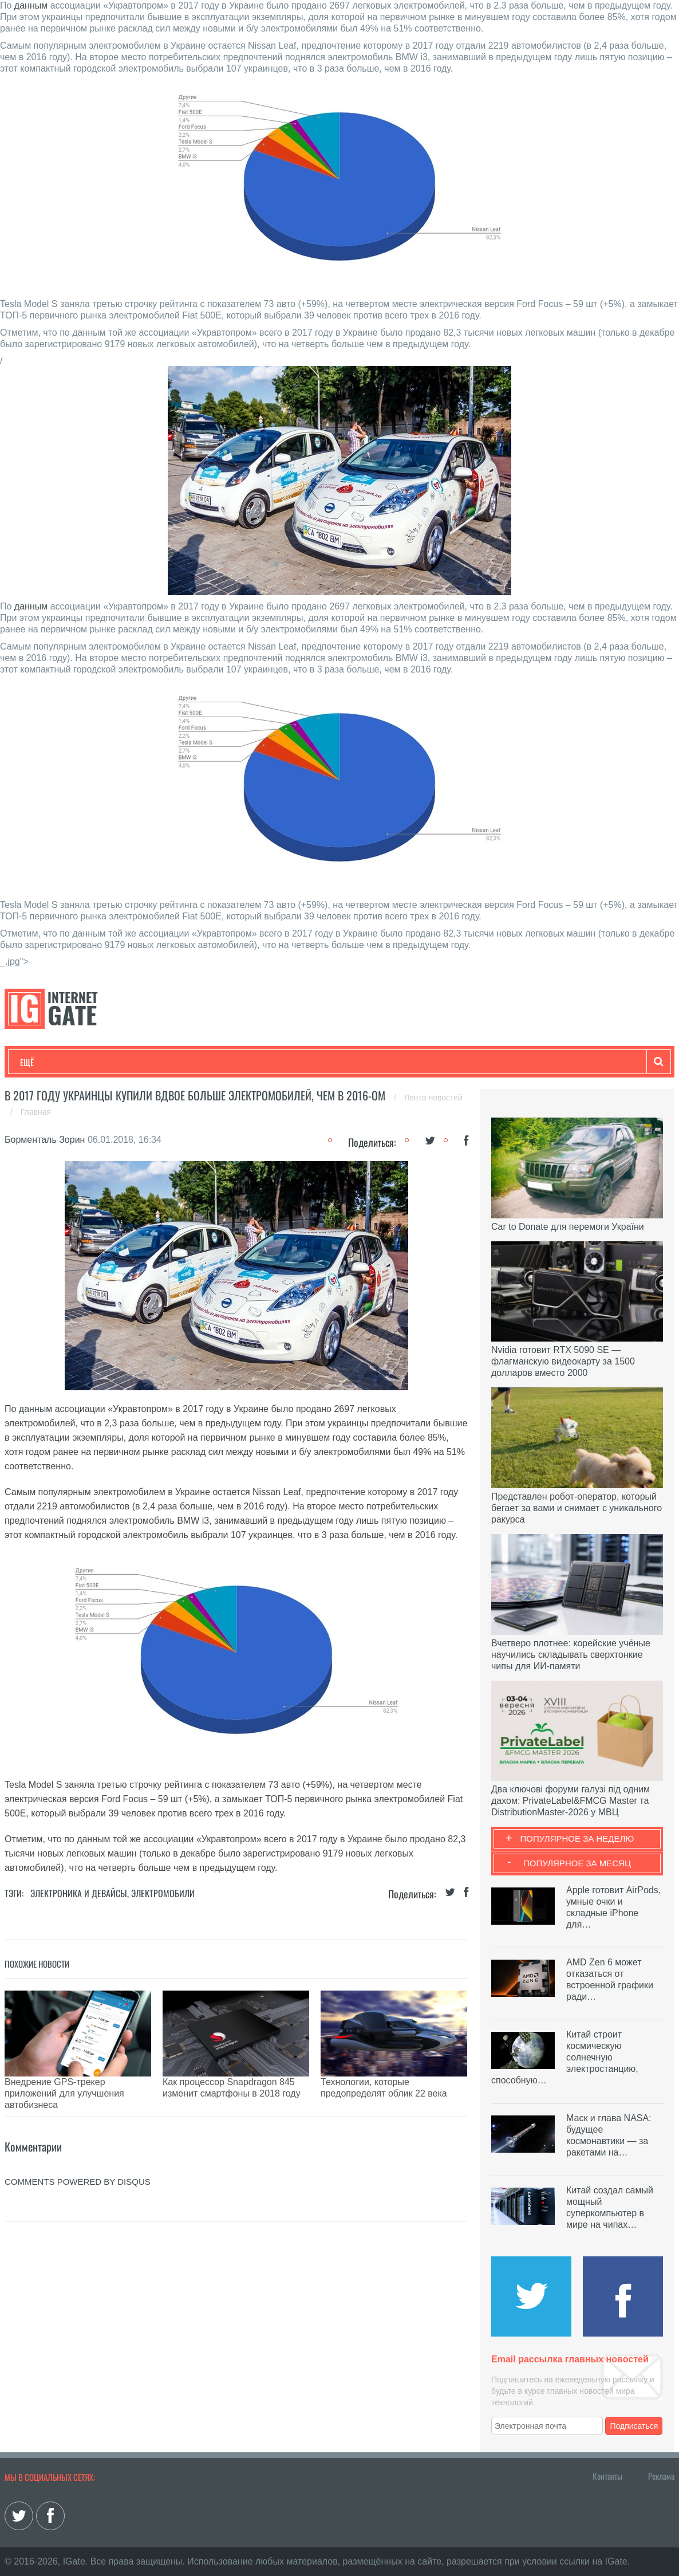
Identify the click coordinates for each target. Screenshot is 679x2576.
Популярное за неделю (577, 1838)
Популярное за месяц (577, 1863)
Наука (207, 1062)
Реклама (661, 2475)
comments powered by (78, 2153)
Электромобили (163, 1893)
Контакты (607, 2475)
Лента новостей (433, 1097)
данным (31, 5)
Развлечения (103, 1062)
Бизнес (161, 1062)
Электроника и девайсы (78, 1893)
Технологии (41, 1062)
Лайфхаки (259, 1062)
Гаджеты (366, 1062)
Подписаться (634, 2426)
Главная (36, 1111)
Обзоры (314, 1062)
